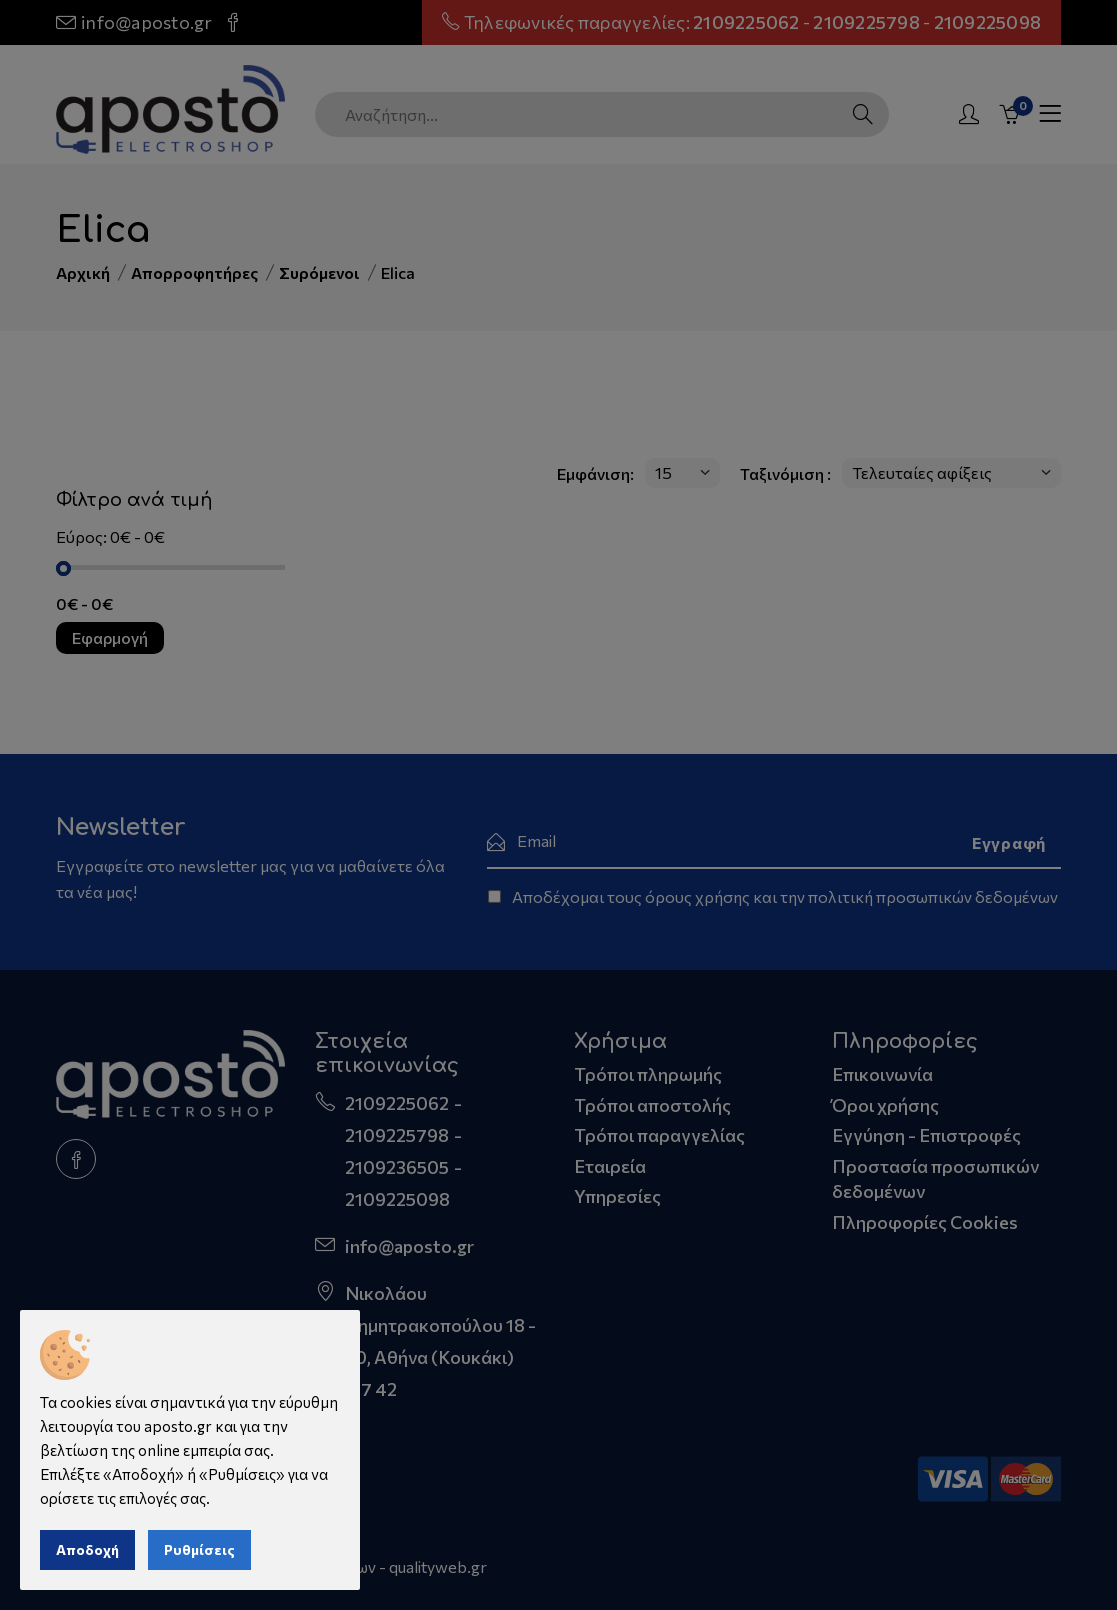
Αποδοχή (87, 1549)
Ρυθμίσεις (199, 1549)
